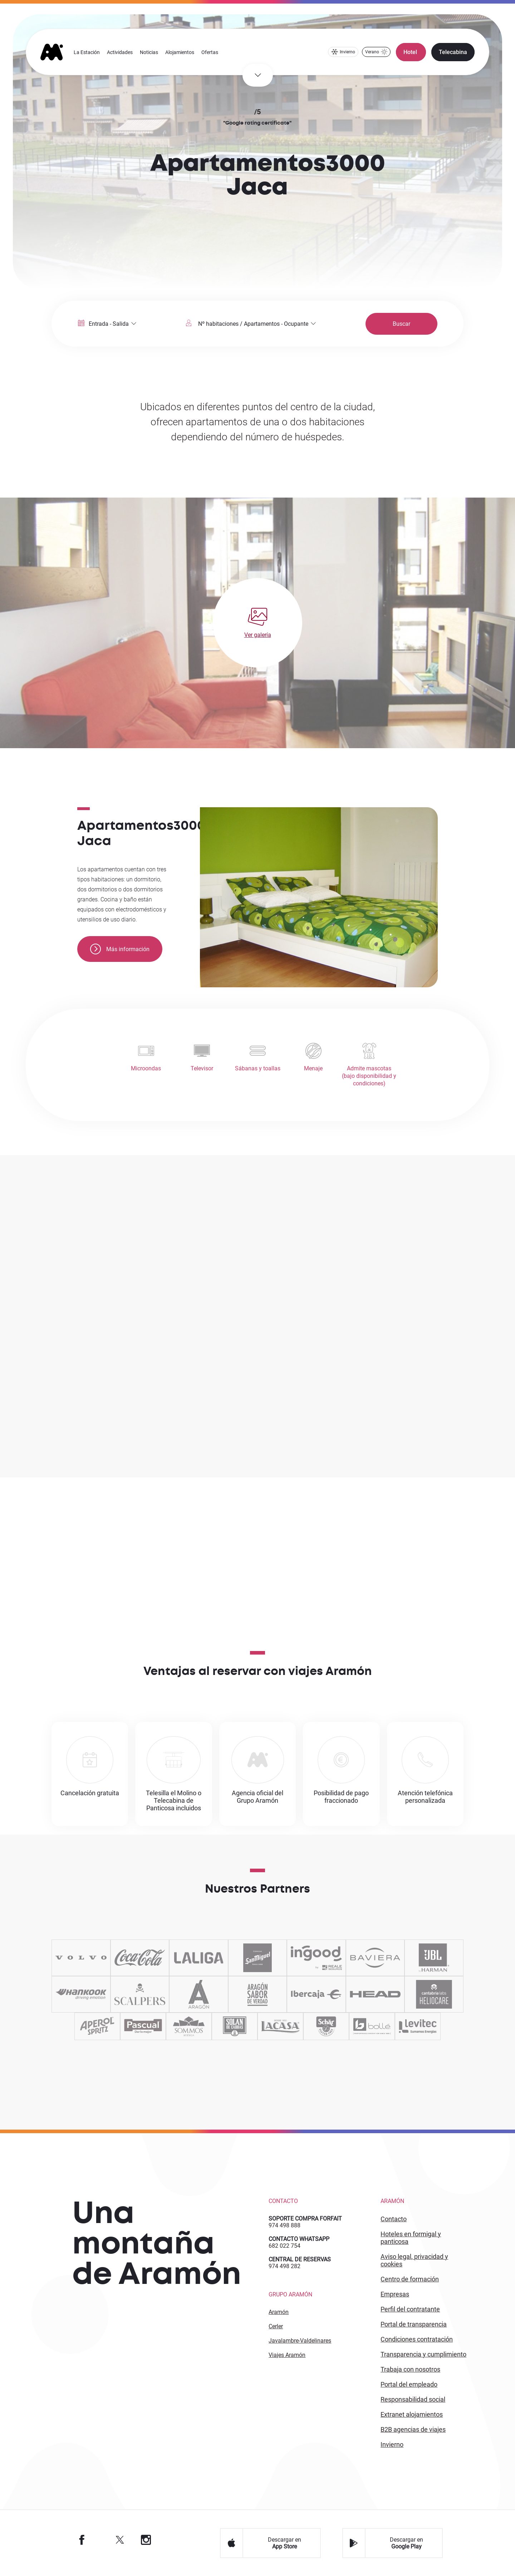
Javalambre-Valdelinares (300, 2340)
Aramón (279, 2312)
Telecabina (453, 52)
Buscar (401, 323)
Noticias (149, 52)
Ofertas (209, 52)
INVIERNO (392, 2444)
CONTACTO (394, 2219)
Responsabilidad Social (413, 2399)
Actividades (120, 52)
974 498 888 (284, 2225)
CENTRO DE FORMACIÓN (410, 2279)
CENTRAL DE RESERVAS (300, 2259)
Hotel (410, 52)
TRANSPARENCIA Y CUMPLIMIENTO (423, 2354)
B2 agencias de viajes (413, 2429)
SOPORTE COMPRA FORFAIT (305, 2218)
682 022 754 (284, 2245)
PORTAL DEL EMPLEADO (409, 2384)
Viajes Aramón (287, 2355)
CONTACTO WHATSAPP (299, 2239)
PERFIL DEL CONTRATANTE (410, 2309)
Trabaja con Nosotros (410, 2369)
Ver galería (257, 634)
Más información (119, 949)
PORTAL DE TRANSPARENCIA (414, 2324)
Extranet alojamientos (412, 2414)
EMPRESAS (395, 2294)
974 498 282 (284, 2266)
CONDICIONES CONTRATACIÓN (417, 2339)
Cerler (276, 2326)
